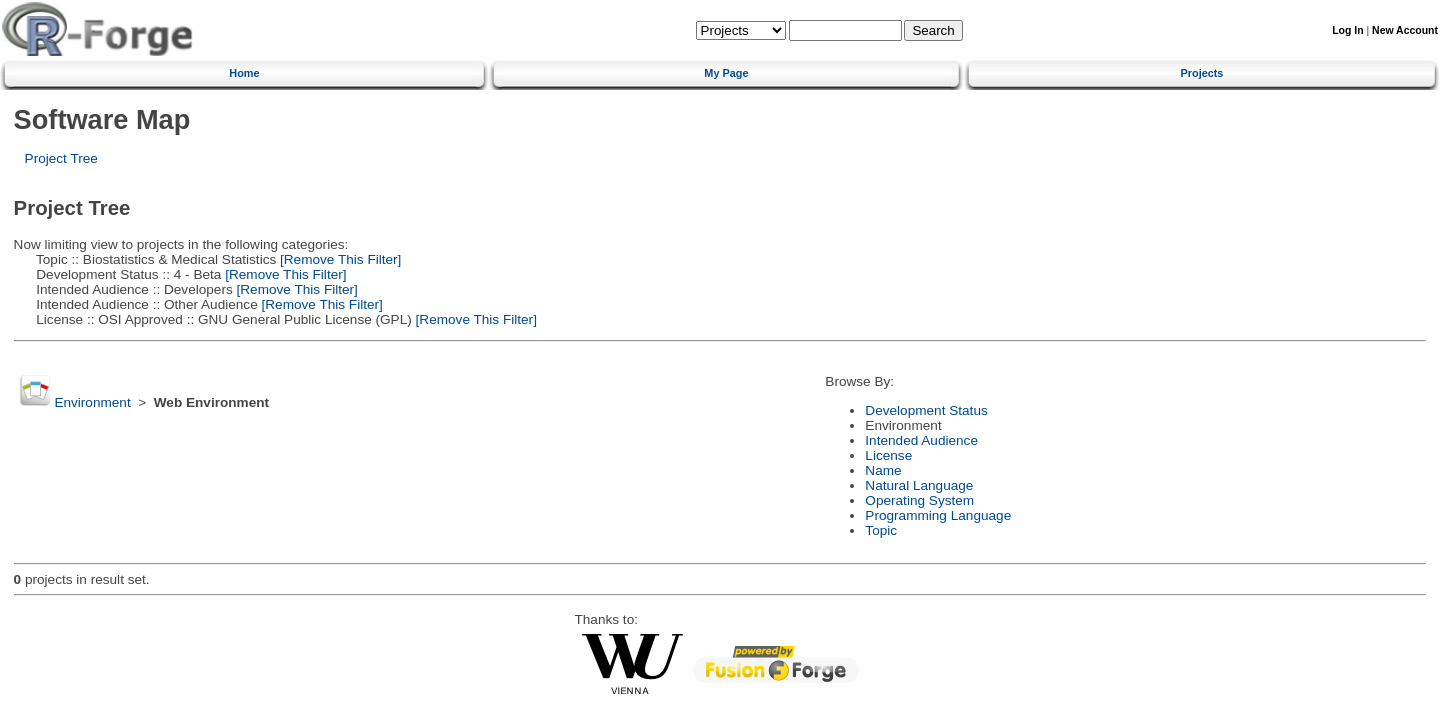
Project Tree (61, 158)
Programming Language (938, 515)
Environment (92, 402)
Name (883, 470)
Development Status (926, 410)
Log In (1347, 30)
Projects (1202, 73)
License (888, 455)
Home (244, 73)
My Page (726, 73)
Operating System (919, 500)
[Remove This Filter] (338, 259)
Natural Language (919, 485)
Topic (881, 530)
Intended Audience (921, 440)
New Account (1405, 30)
